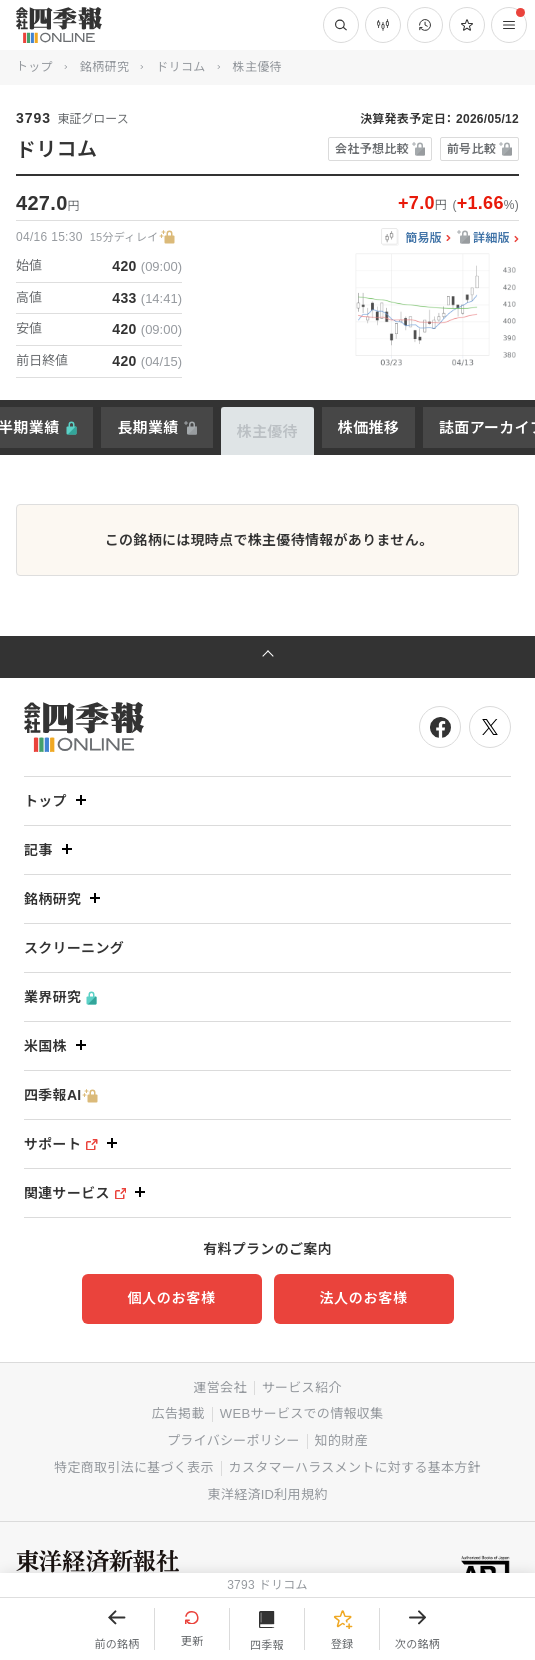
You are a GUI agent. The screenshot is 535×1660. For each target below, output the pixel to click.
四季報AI (61, 1095)
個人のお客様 (171, 1298)
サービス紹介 (302, 1387)
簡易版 (423, 238)
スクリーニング (74, 948)
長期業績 (147, 427)
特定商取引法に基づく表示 (134, 1467)
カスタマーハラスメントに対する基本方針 (355, 1467)
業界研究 (60, 997)
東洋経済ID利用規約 (267, 1494)
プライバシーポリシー (233, 1440)
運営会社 (219, 1387)
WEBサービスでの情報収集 (302, 1413)
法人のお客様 (363, 1298)
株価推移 (368, 427)
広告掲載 (178, 1413)
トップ (34, 67)
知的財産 (341, 1440)
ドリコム (180, 67)
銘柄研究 (104, 67)
